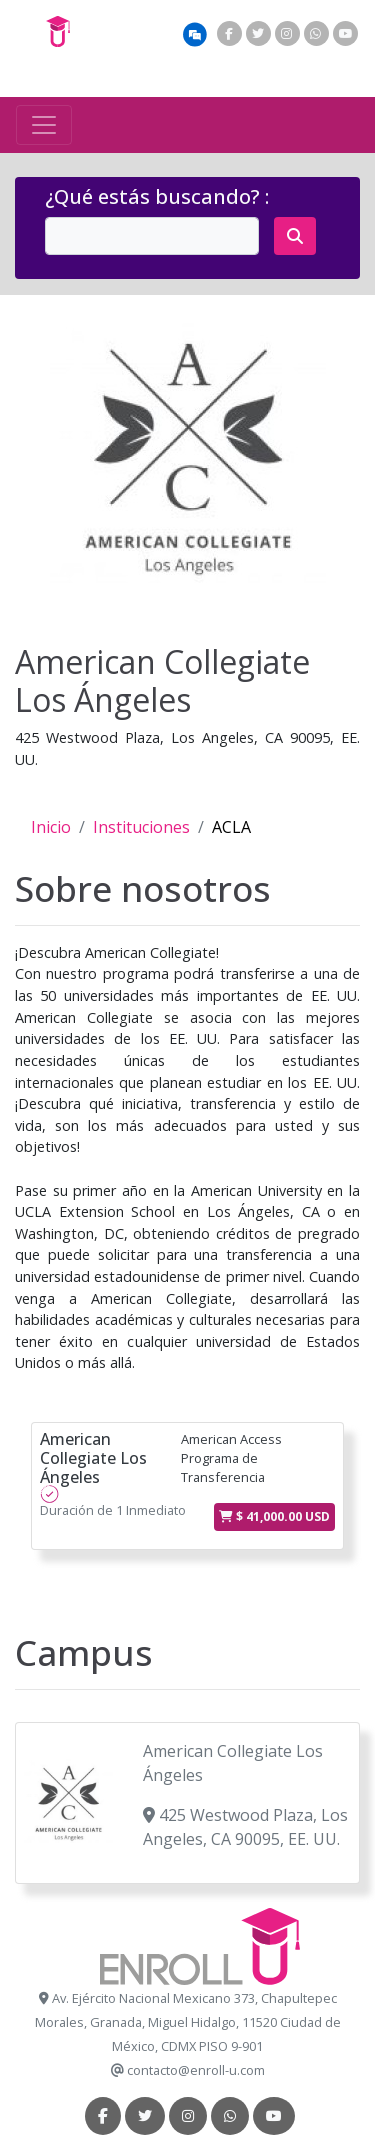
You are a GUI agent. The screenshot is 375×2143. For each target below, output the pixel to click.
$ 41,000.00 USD (274, 1516)
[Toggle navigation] (44, 125)
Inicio (51, 827)
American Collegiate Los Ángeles (93, 1458)
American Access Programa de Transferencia (231, 1458)
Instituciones (141, 827)
